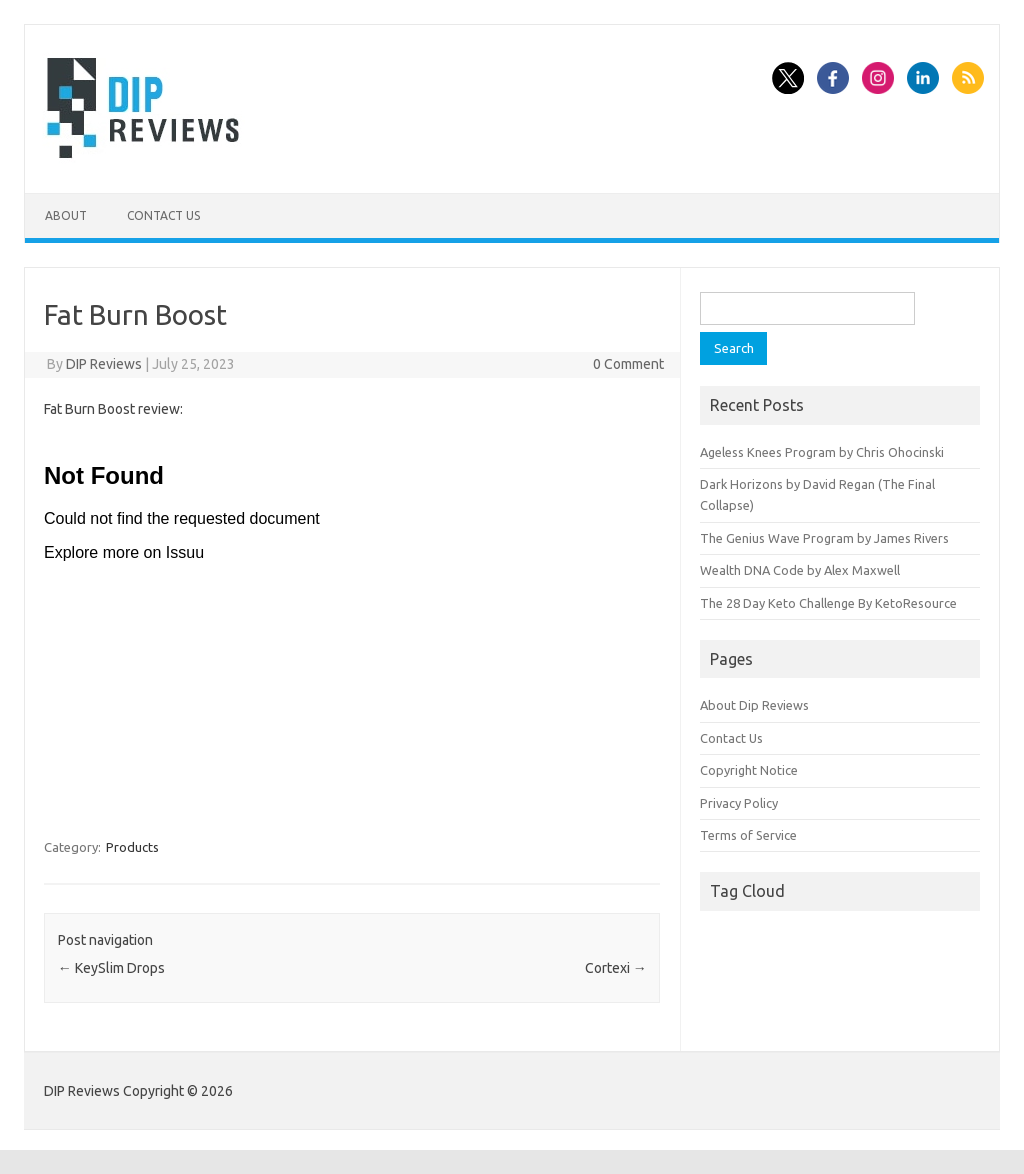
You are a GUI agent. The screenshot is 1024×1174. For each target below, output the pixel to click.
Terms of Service (748, 835)
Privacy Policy (739, 803)
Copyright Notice (749, 770)
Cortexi (616, 968)
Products (132, 847)
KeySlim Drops (111, 968)
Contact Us (163, 215)
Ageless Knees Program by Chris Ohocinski (822, 452)
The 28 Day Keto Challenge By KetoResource (828, 603)
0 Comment (628, 364)
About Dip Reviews (754, 705)
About (66, 215)
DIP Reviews (104, 364)
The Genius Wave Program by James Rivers (824, 538)
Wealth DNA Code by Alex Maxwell (800, 570)
